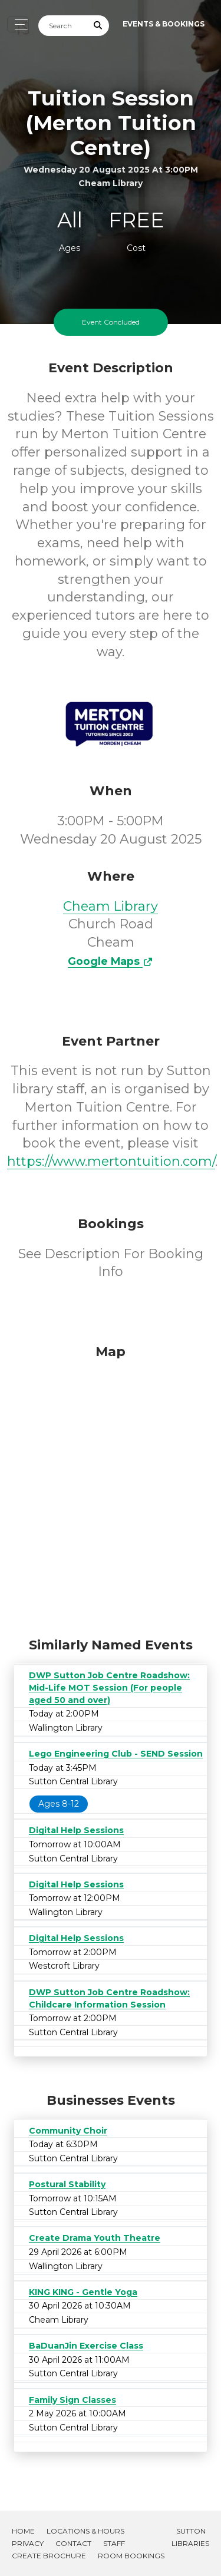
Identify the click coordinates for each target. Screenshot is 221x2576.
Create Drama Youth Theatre (94, 2238)
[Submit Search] (98, 25)
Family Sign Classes (72, 2400)
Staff (114, 2543)
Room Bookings (131, 2555)
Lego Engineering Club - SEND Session (116, 1753)
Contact (73, 2543)
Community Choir (68, 2130)
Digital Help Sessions (76, 1830)
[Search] (63, 25)
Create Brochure (49, 2555)
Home (23, 2531)
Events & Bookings (163, 23)
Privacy (28, 2543)
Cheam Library (110, 906)
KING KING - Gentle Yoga (83, 2292)
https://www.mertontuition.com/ (111, 1161)
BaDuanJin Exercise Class (86, 2345)
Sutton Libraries (190, 2537)
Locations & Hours (85, 2531)
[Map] (110, 1488)
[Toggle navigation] (18, 24)
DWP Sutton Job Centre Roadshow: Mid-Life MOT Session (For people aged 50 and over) (109, 1687)
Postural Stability (67, 2184)
